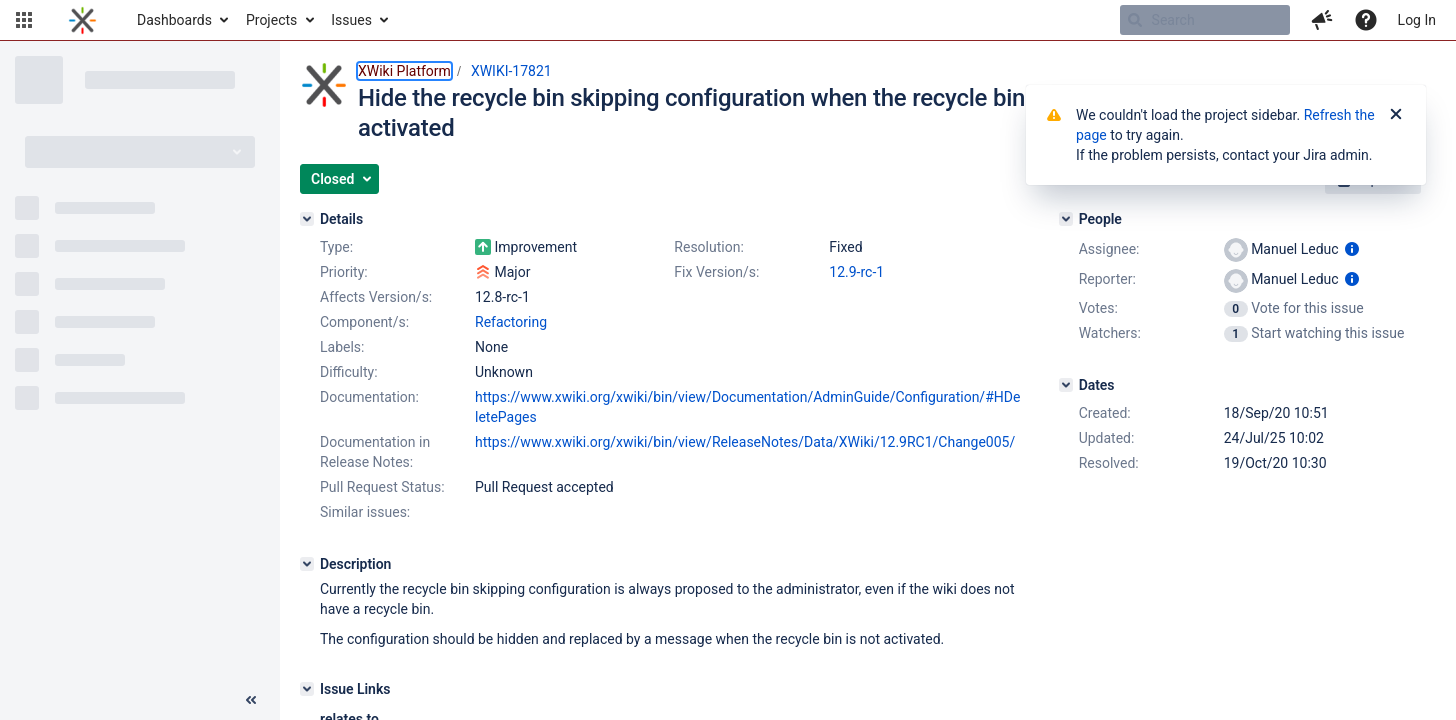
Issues (351, 20)
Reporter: (1107, 279)
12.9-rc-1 (856, 272)
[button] (24, 20)
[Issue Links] (307, 689)
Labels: (342, 347)
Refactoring (511, 322)
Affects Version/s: (376, 297)
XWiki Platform (404, 71)
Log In (1417, 20)
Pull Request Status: (382, 487)
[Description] (307, 564)
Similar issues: (365, 512)
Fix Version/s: (716, 272)
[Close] (1396, 115)
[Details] (307, 219)
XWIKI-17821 (511, 71)
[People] (1066, 219)
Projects (271, 20)
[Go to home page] (82, 20)
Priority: (344, 272)
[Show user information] (1352, 249)
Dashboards (174, 20)
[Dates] (1066, 385)
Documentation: (369, 397)
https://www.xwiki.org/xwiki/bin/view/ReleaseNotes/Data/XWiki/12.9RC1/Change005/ (745, 442)
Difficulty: (349, 372)
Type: (336, 247)
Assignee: (1109, 249)
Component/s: (364, 322)
